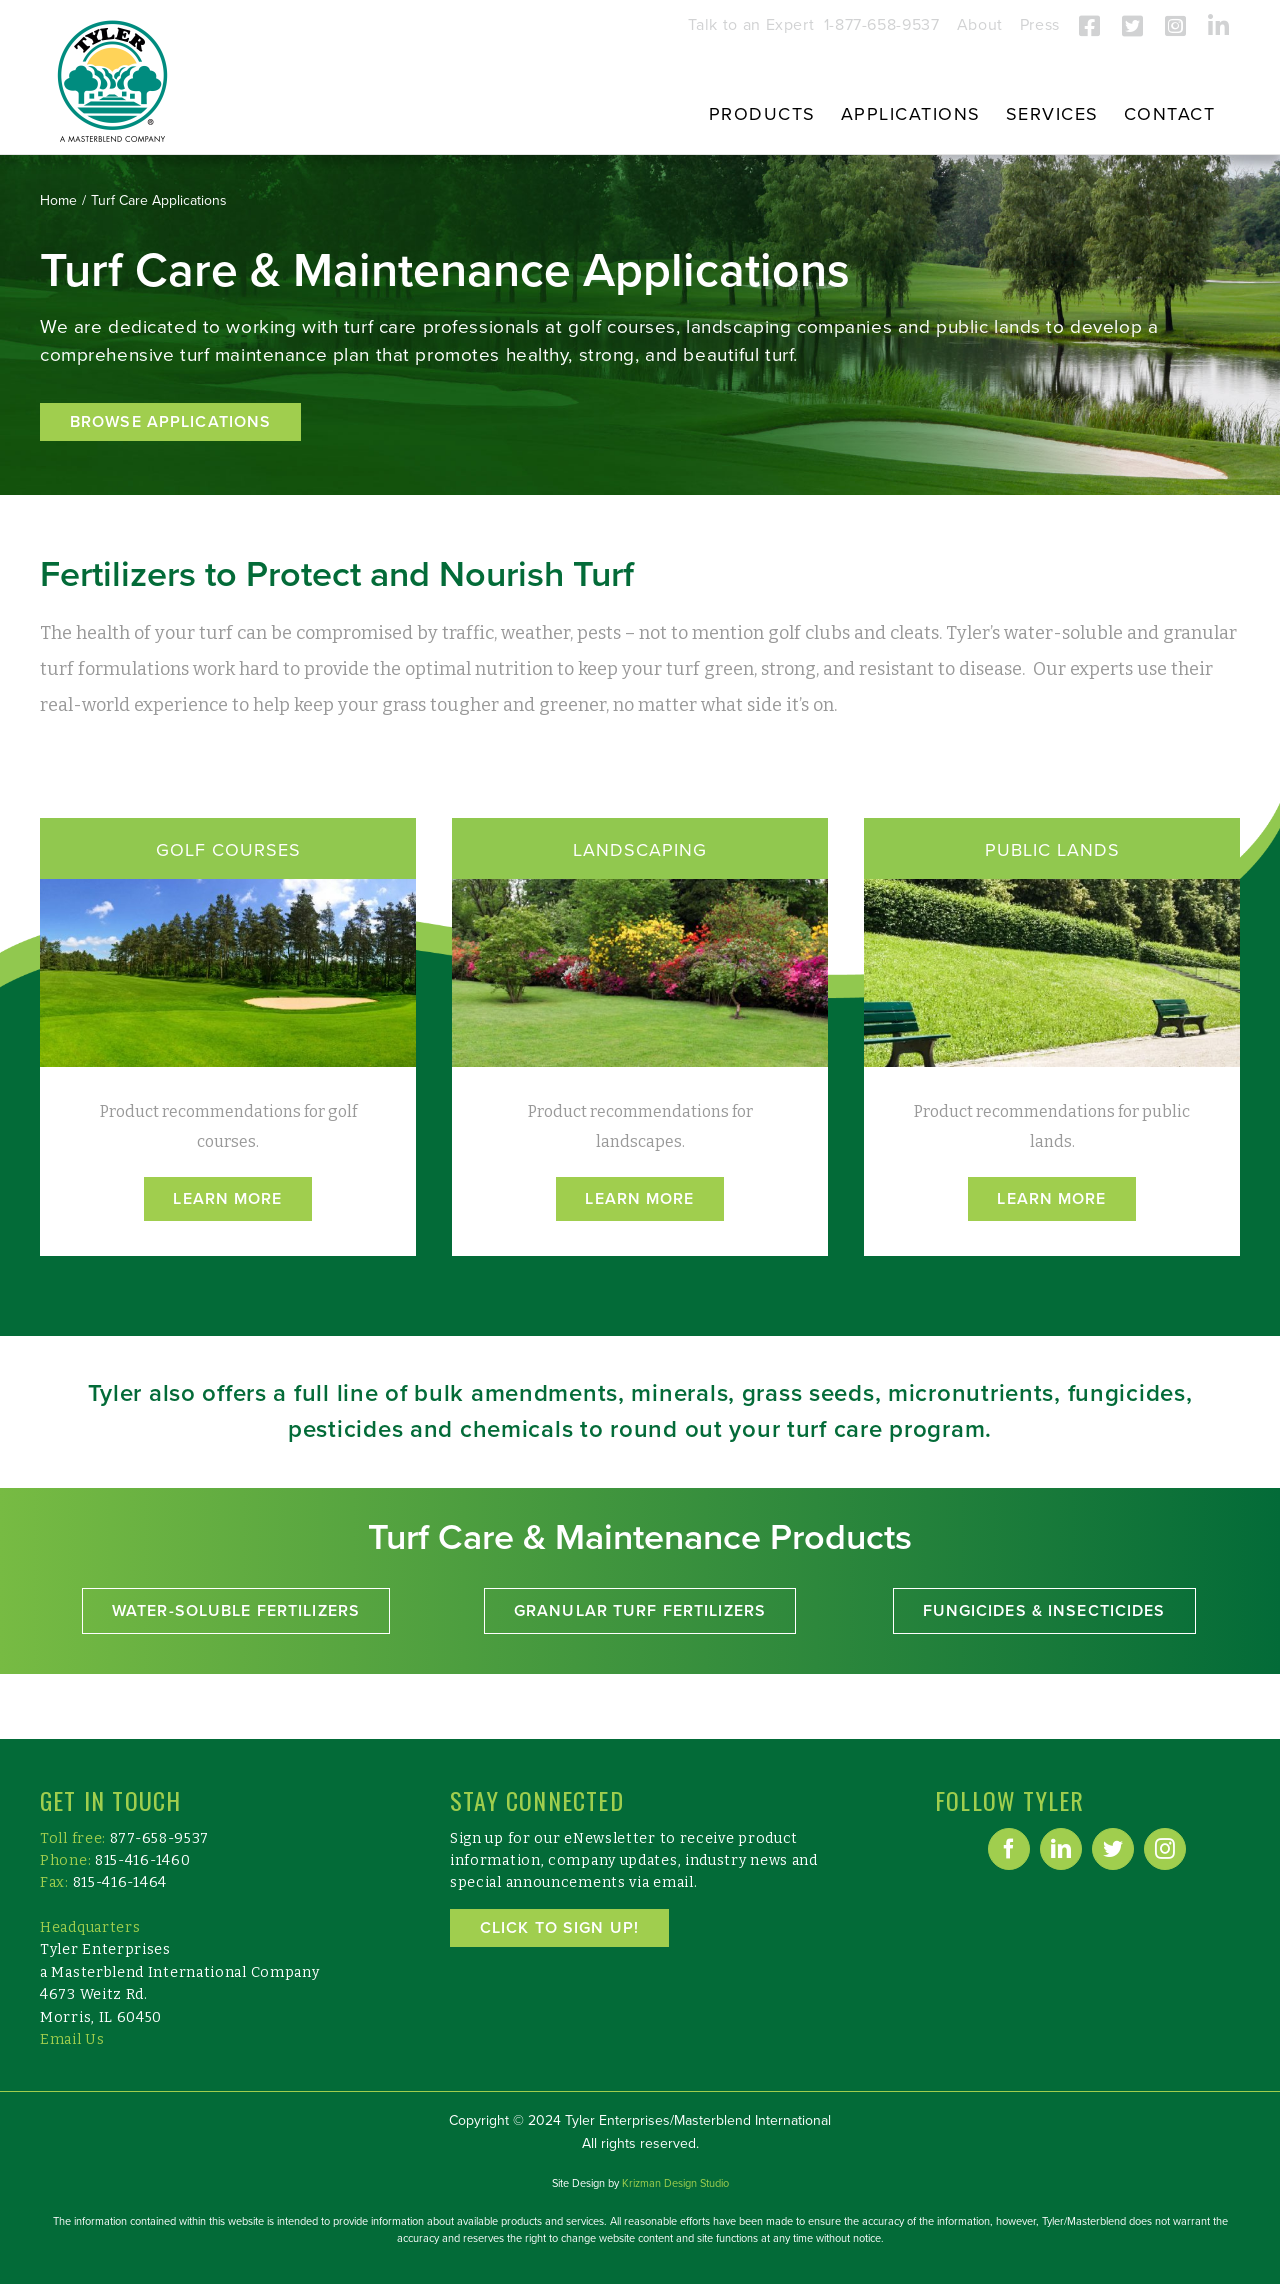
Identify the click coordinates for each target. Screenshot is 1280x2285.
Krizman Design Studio (675, 2183)
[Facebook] (1009, 1849)
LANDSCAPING (640, 850)
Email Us (72, 2039)
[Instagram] (1165, 1849)
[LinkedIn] (1061, 1849)
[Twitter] (1113, 1849)
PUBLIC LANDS (1052, 850)
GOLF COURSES (228, 850)
